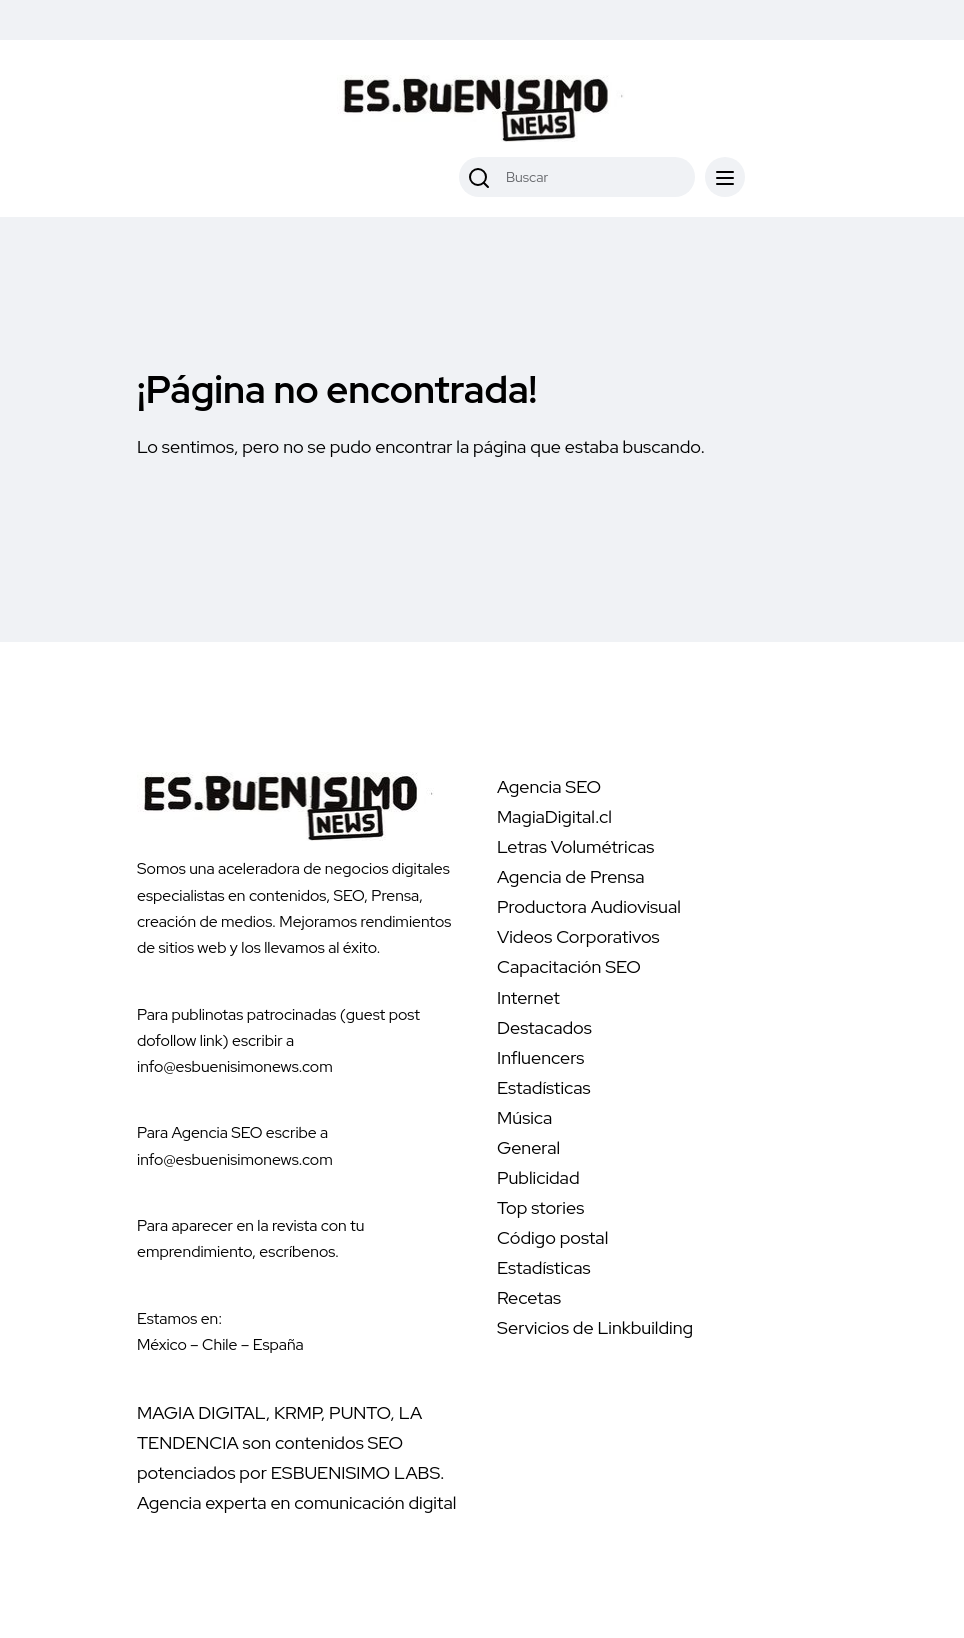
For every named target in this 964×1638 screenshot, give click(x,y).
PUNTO (359, 1412)
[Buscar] (479, 177)
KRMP (297, 1412)
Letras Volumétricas (575, 846)
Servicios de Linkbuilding (595, 1327)
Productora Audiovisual (589, 906)
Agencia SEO (549, 786)
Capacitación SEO (569, 966)
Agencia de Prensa (571, 876)
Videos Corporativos (578, 936)
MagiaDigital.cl (554, 816)
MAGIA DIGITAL (201, 1412)
